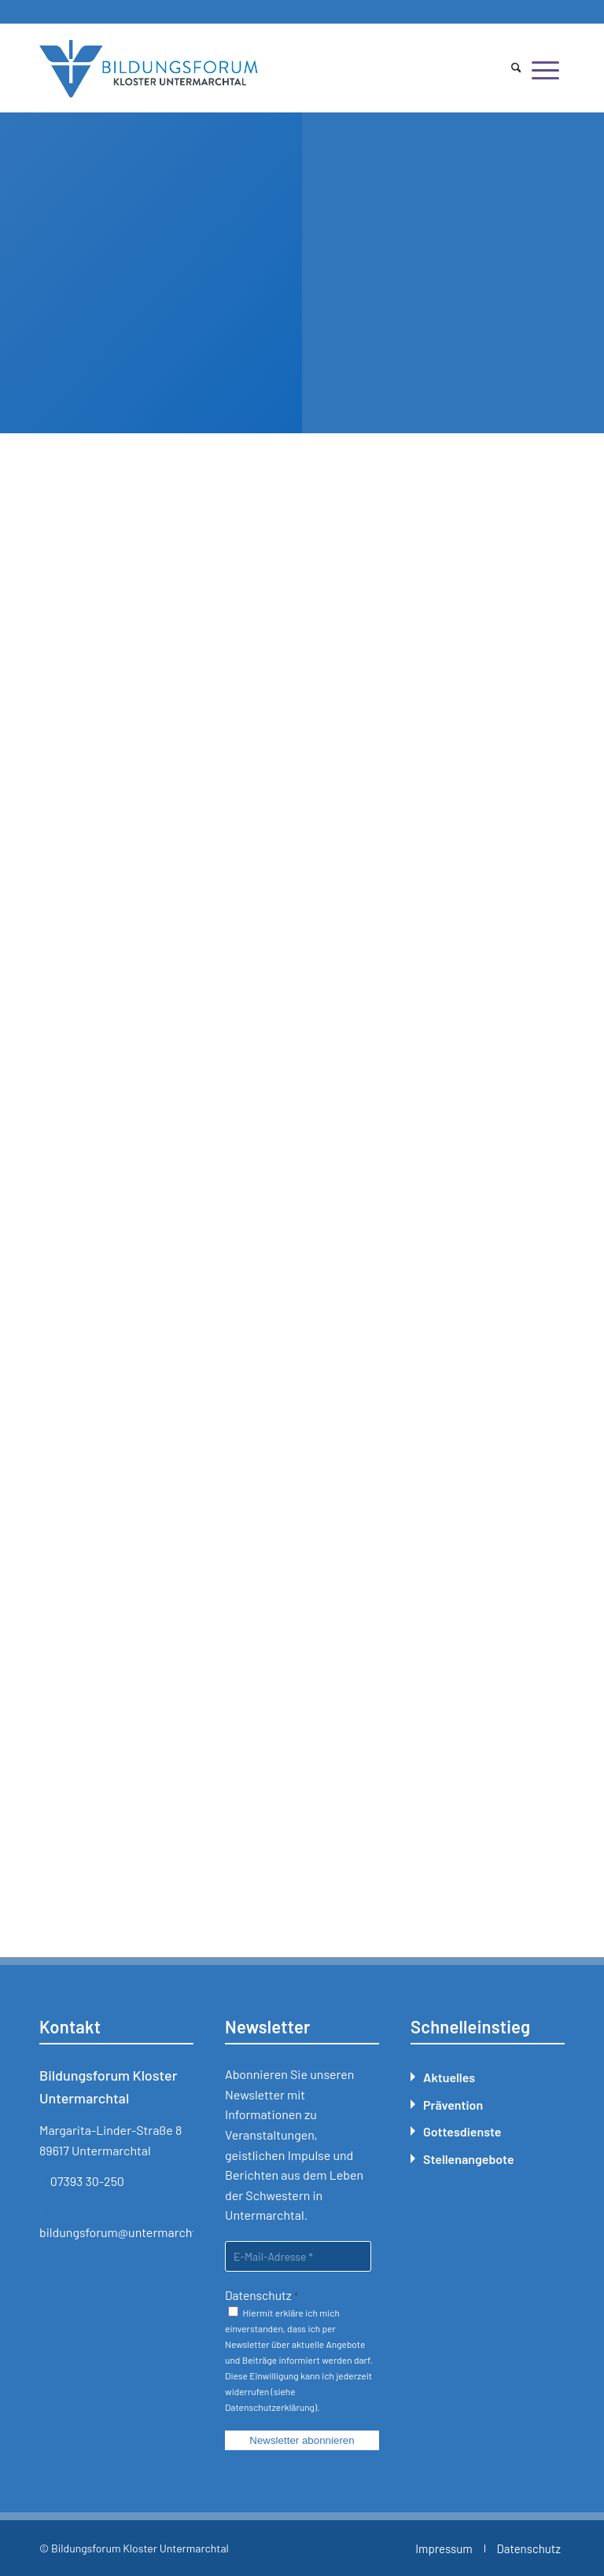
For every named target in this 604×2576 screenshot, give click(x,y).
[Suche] (516, 69)
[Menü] (545, 69)
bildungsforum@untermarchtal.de (131, 2232)
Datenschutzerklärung (270, 2406)
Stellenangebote (468, 2158)
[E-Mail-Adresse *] (298, 2256)
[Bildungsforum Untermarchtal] (149, 69)
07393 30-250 (87, 2180)
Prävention (453, 2104)
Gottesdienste (462, 2131)
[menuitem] (516, 69)
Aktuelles (449, 2077)
